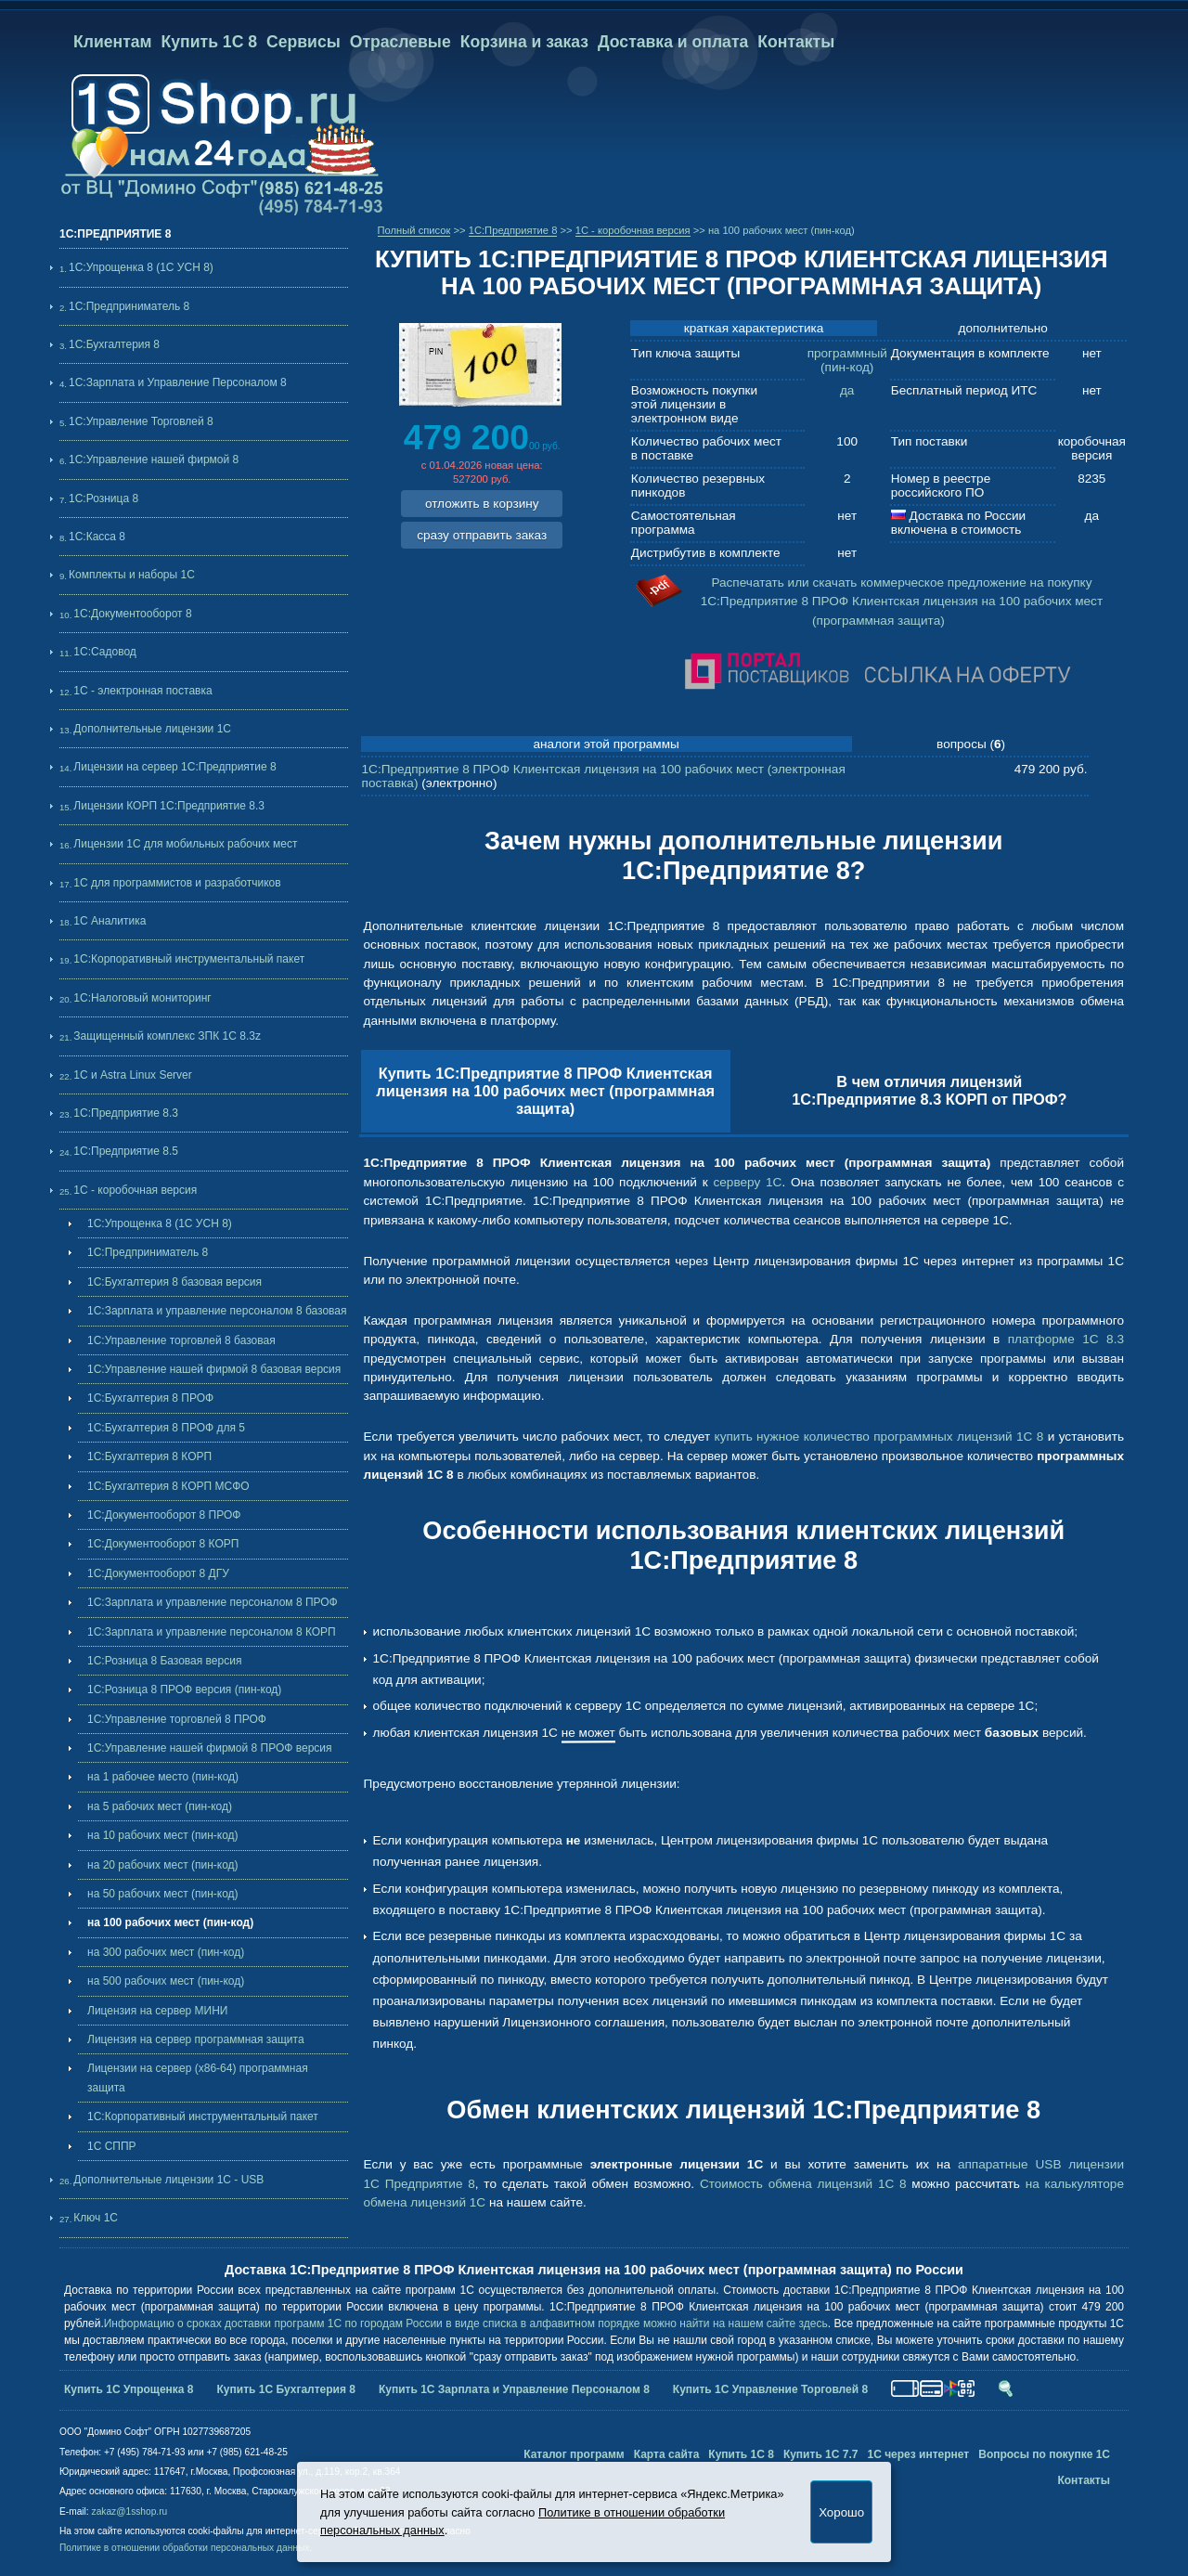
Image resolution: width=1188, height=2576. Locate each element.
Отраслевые (400, 41)
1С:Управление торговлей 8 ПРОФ (176, 1719)
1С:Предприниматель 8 (129, 306)
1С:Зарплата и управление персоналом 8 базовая (217, 1310)
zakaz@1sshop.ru (130, 2511)
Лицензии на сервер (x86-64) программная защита (197, 2077)
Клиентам (112, 41)
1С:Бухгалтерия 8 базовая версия (174, 1281)
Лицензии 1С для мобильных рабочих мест (185, 843)
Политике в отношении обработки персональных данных (184, 2548)
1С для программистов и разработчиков (176, 882)
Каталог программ (574, 2454)
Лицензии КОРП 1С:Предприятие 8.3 (169, 805)
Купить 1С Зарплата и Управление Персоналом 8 (514, 2389)
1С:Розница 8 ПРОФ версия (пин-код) (184, 1689)
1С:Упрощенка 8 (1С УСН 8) (141, 267)
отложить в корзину (482, 504)
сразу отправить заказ (482, 535)
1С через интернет (918, 2454)
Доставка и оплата (673, 41)
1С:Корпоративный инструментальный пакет (188, 958)
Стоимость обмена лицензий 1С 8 (803, 2184)
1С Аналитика (109, 920)
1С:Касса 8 (97, 536)
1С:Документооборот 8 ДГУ (158, 1573)
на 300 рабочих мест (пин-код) (165, 1952)
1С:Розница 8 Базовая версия (164, 1660)
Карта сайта (667, 2454)
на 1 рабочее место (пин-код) (163, 1776)
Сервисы (303, 41)
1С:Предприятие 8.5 (125, 1151)
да (847, 390)
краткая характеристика (754, 328)
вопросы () (970, 744)
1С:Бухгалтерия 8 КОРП (149, 1456)
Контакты (795, 41)
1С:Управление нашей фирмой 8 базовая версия (214, 1369)
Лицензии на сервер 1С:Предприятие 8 (174, 766)
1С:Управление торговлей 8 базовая (181, 1340)
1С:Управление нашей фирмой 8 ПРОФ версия (209, 1747)
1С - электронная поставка (142, 690)
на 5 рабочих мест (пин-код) (159, 1806)
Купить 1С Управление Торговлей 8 (770, 2389)
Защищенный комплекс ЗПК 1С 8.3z (167, 1035)
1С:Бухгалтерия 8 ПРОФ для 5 (166, 1427)
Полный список (414, 230)
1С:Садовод (104, 651)
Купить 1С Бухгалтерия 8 (286, 2389)
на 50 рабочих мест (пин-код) (163, 1893)
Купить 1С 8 (209, 41)
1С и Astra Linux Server (132, 1074)
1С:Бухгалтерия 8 (114, 344)
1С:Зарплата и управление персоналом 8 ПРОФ (212, 1602)
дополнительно (1002, 328)
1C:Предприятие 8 (513, 230)
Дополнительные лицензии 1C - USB (168, 2179)
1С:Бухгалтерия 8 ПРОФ (150, 1398)
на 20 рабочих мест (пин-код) (163, 1864)
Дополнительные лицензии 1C (152, 728)
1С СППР (111, 2146)
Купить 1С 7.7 (821, 2454)
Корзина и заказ (524, 41)
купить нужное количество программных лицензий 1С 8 (879, 1436)
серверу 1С (747, 1182)
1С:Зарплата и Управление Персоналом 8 (178, 382)
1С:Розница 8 (103, 498)
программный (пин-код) (847, 360)
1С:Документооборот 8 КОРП (163, 1543)
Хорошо (841, 2512)
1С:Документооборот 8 (132, 613)
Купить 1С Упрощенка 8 (129, 2389)
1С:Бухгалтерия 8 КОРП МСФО (168, 1486)
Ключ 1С (95, 2217)
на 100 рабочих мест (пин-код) (170, 1922)
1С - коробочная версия (135, 1190)
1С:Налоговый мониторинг (142, 997)
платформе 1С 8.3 (1066, 1339)
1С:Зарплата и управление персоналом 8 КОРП (211, 1631)
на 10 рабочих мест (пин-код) (163, 1835)
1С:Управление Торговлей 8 (141, 421)
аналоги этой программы (606, 744)
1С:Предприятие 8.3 (125, 1113)
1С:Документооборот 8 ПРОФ (163, 1514)
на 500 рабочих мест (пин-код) (165, 1980)
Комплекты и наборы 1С (132, 574)
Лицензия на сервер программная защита (195, 2039)
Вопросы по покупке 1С (1044, 2454)
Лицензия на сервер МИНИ (157, 2010)
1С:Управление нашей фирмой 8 (154, 459)
